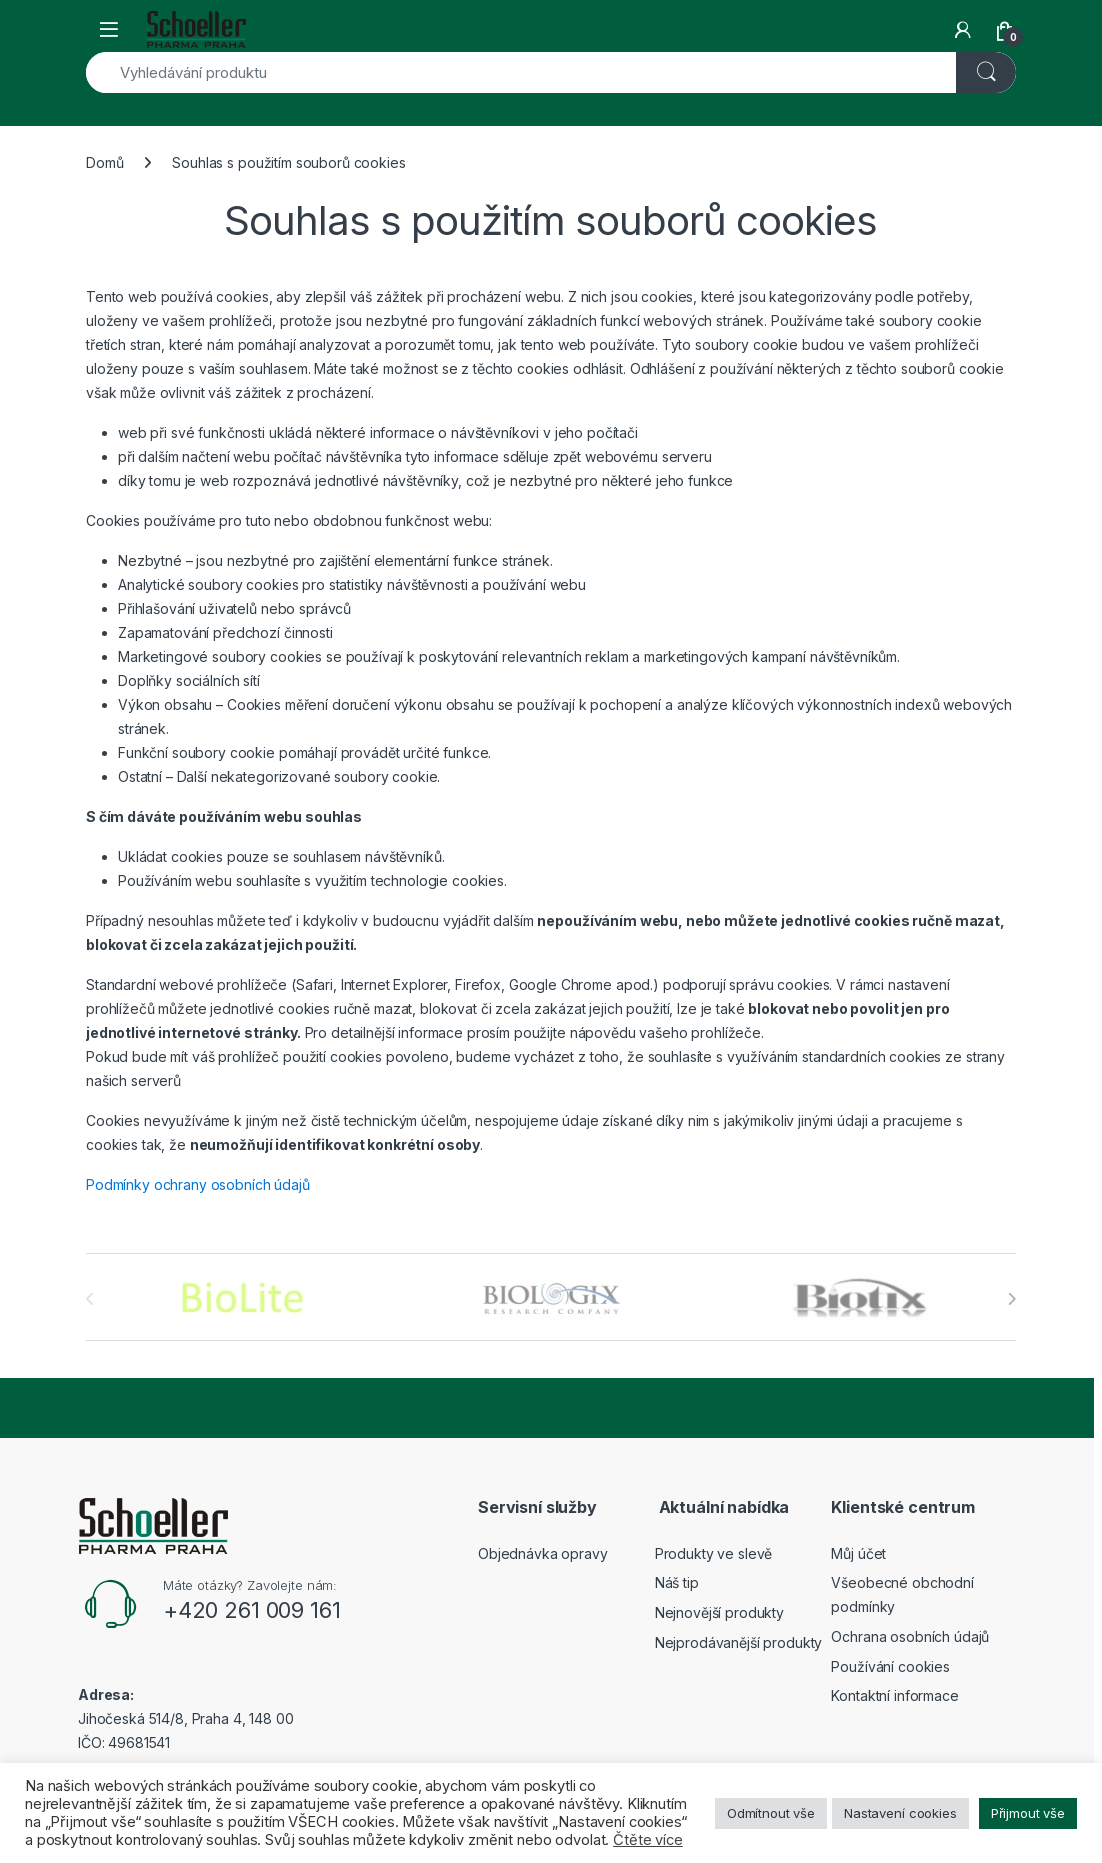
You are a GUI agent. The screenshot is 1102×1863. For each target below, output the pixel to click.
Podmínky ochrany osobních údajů (198, 1184)
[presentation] (1011, 1299)
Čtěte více (648, 1840)
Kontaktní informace (894, 1695)
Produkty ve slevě (714, 1553)
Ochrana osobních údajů (910, 1636)
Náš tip (677, 1582)
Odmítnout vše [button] (771, 1813)
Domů (104, 162)
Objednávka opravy (543, 1553)
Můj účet (858, 1553)
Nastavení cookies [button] (900, 1813)
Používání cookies (890, 1666)
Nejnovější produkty (719, 1612)
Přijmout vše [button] (1028, 1813)
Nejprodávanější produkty (739, 1642)
